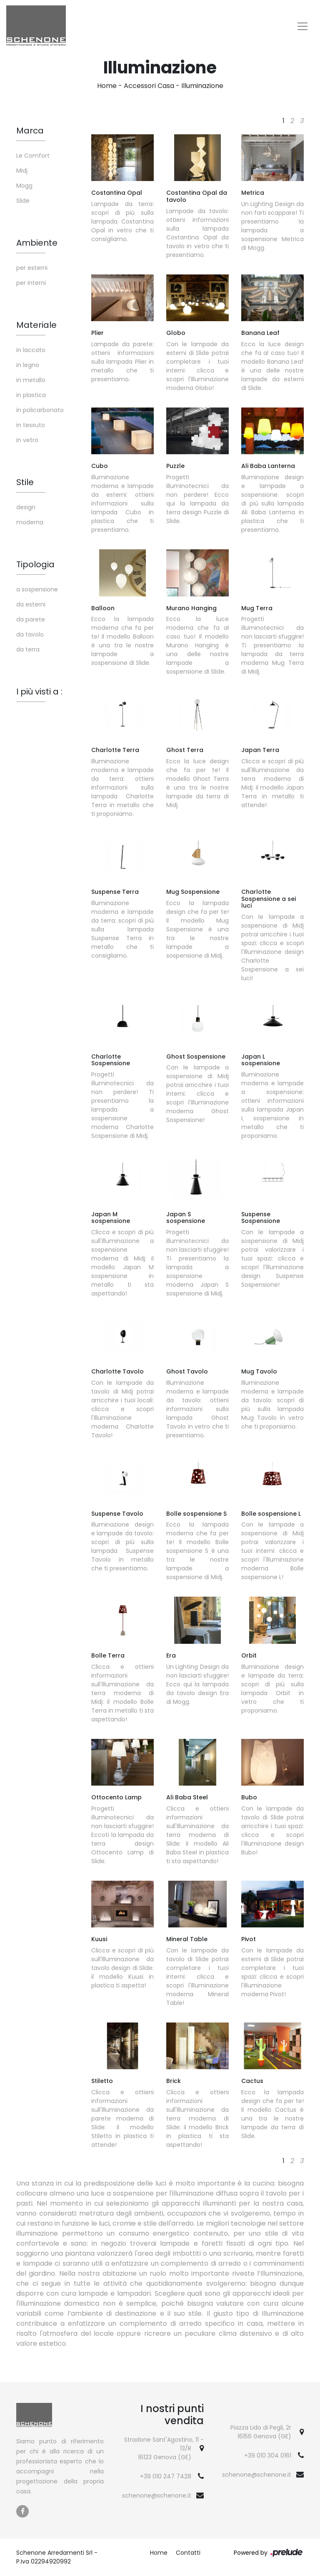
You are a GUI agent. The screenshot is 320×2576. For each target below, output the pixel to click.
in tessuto (30, 425)
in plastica (31, 395)
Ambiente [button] (37, 243)
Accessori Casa (149, 86)
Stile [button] (25, 482)
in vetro (27, 440)
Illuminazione (202, 86)
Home (107, 86)
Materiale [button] (36, 325)
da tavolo (30, 634)
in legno (27, 365)
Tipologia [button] (35, 564)
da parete (30, 619)
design (25, 507)
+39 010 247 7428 (165, 2476)
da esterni (30, 604)
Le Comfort (33, 155)
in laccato (30, 350)
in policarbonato (40, 410)
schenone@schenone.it (156, 2495)
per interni (31, 283)
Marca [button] (30, 130)
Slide (23, 200)
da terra (28, 649)
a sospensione (37, 589)
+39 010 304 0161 (267, 2455)
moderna (29, 522)
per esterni (32, 268)
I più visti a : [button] (39, 691)
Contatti (188, 2552)
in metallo (30, 380)
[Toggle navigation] (302, 26)
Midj (22, 170)
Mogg (24, 185)
